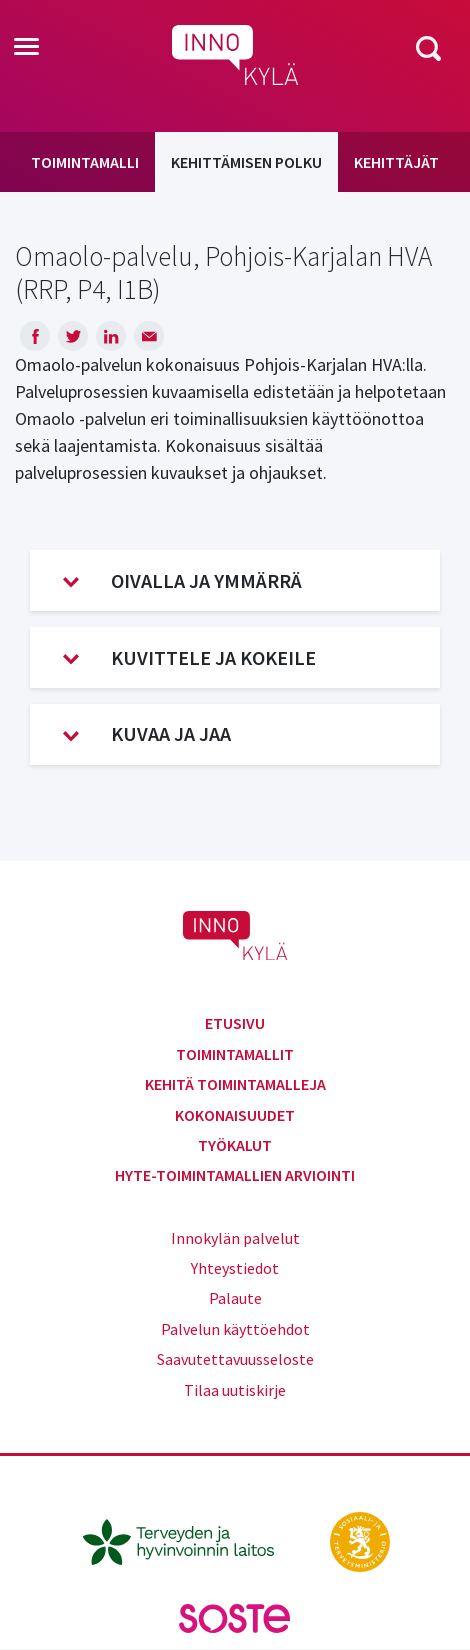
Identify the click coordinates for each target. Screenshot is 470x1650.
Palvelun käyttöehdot (235, 1329)
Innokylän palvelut (235, 1238)
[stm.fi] (360, 1540)
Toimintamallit (235, 1054)
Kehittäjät (396, 162)
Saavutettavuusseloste (235, 1359)
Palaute (235, 1298)
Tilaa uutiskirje (235, 1390)
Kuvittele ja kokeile (189, 658)
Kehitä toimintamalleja (235, 1084)
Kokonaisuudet (235, 1115)
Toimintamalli (85, 162)
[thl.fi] (189, 1540)
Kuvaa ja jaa (147, 734)
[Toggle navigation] (26, 48)
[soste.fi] (235, 1616)
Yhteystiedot (235, 1268)
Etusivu (235, 1023)
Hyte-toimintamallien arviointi (235, 1175)
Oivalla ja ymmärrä (182, 581)
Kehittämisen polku (246, 162)
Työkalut (235, 1145)
